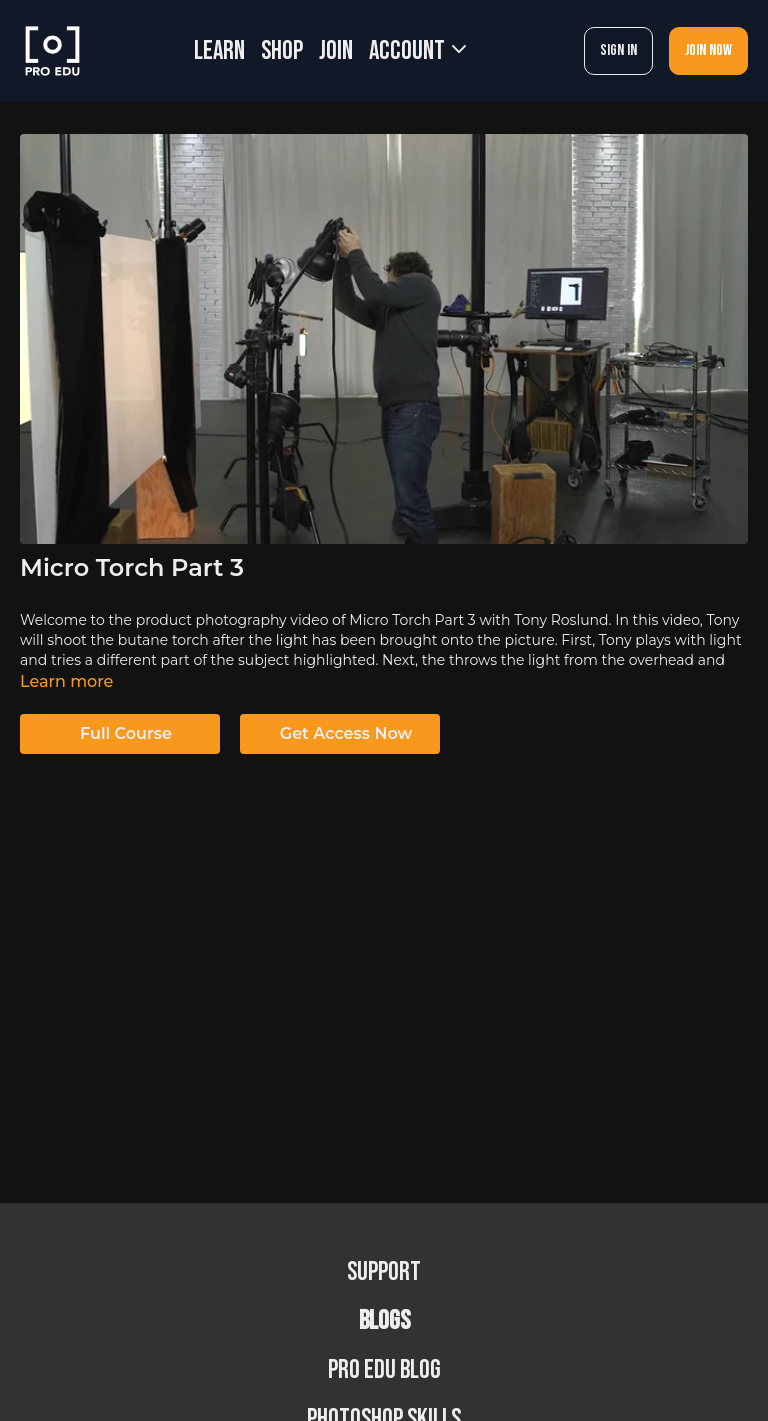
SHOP (282, 51)
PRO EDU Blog (384, 1370)
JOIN (336, 51)
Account (417, 51)
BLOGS (384, 1321)
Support (384, 1272)
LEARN (219, 51)
